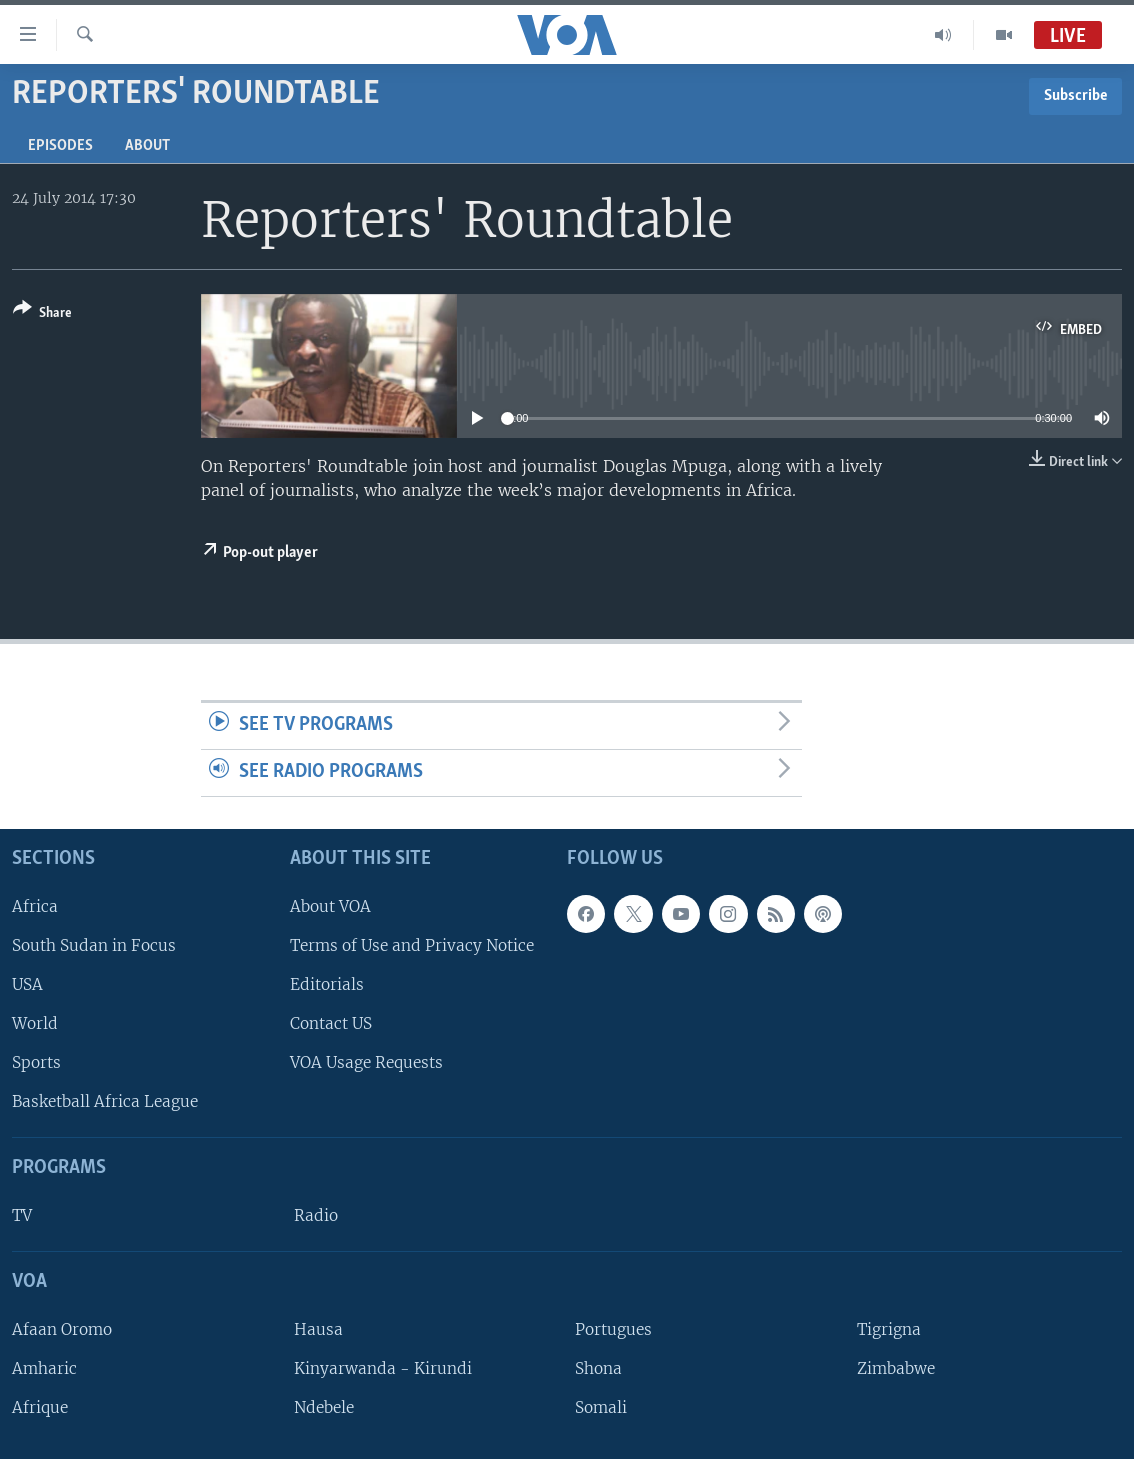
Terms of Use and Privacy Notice (412, 945)
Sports (36, 1062)
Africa (35, 905)
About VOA (330, 905)
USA (27, 984)
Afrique (40, 1407)
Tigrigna (889, 1329)
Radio (316, 1215)
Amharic (44, 1368)
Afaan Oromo (62, 1329)
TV (22, 1215)
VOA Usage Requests (366, 1062)
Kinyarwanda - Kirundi (383, 1368)
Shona (598, 1368)
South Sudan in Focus (94, 945)
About (147, 146)
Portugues (613, 1329)
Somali (601, 1407)
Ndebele (324, 1407)
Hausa (318, 1329)
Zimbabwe (896, 1368)
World (35, 1023)
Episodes (60, 146)
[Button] (42, 314)
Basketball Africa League (105, 1101)
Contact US (331, 1023)
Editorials (327, 984)
